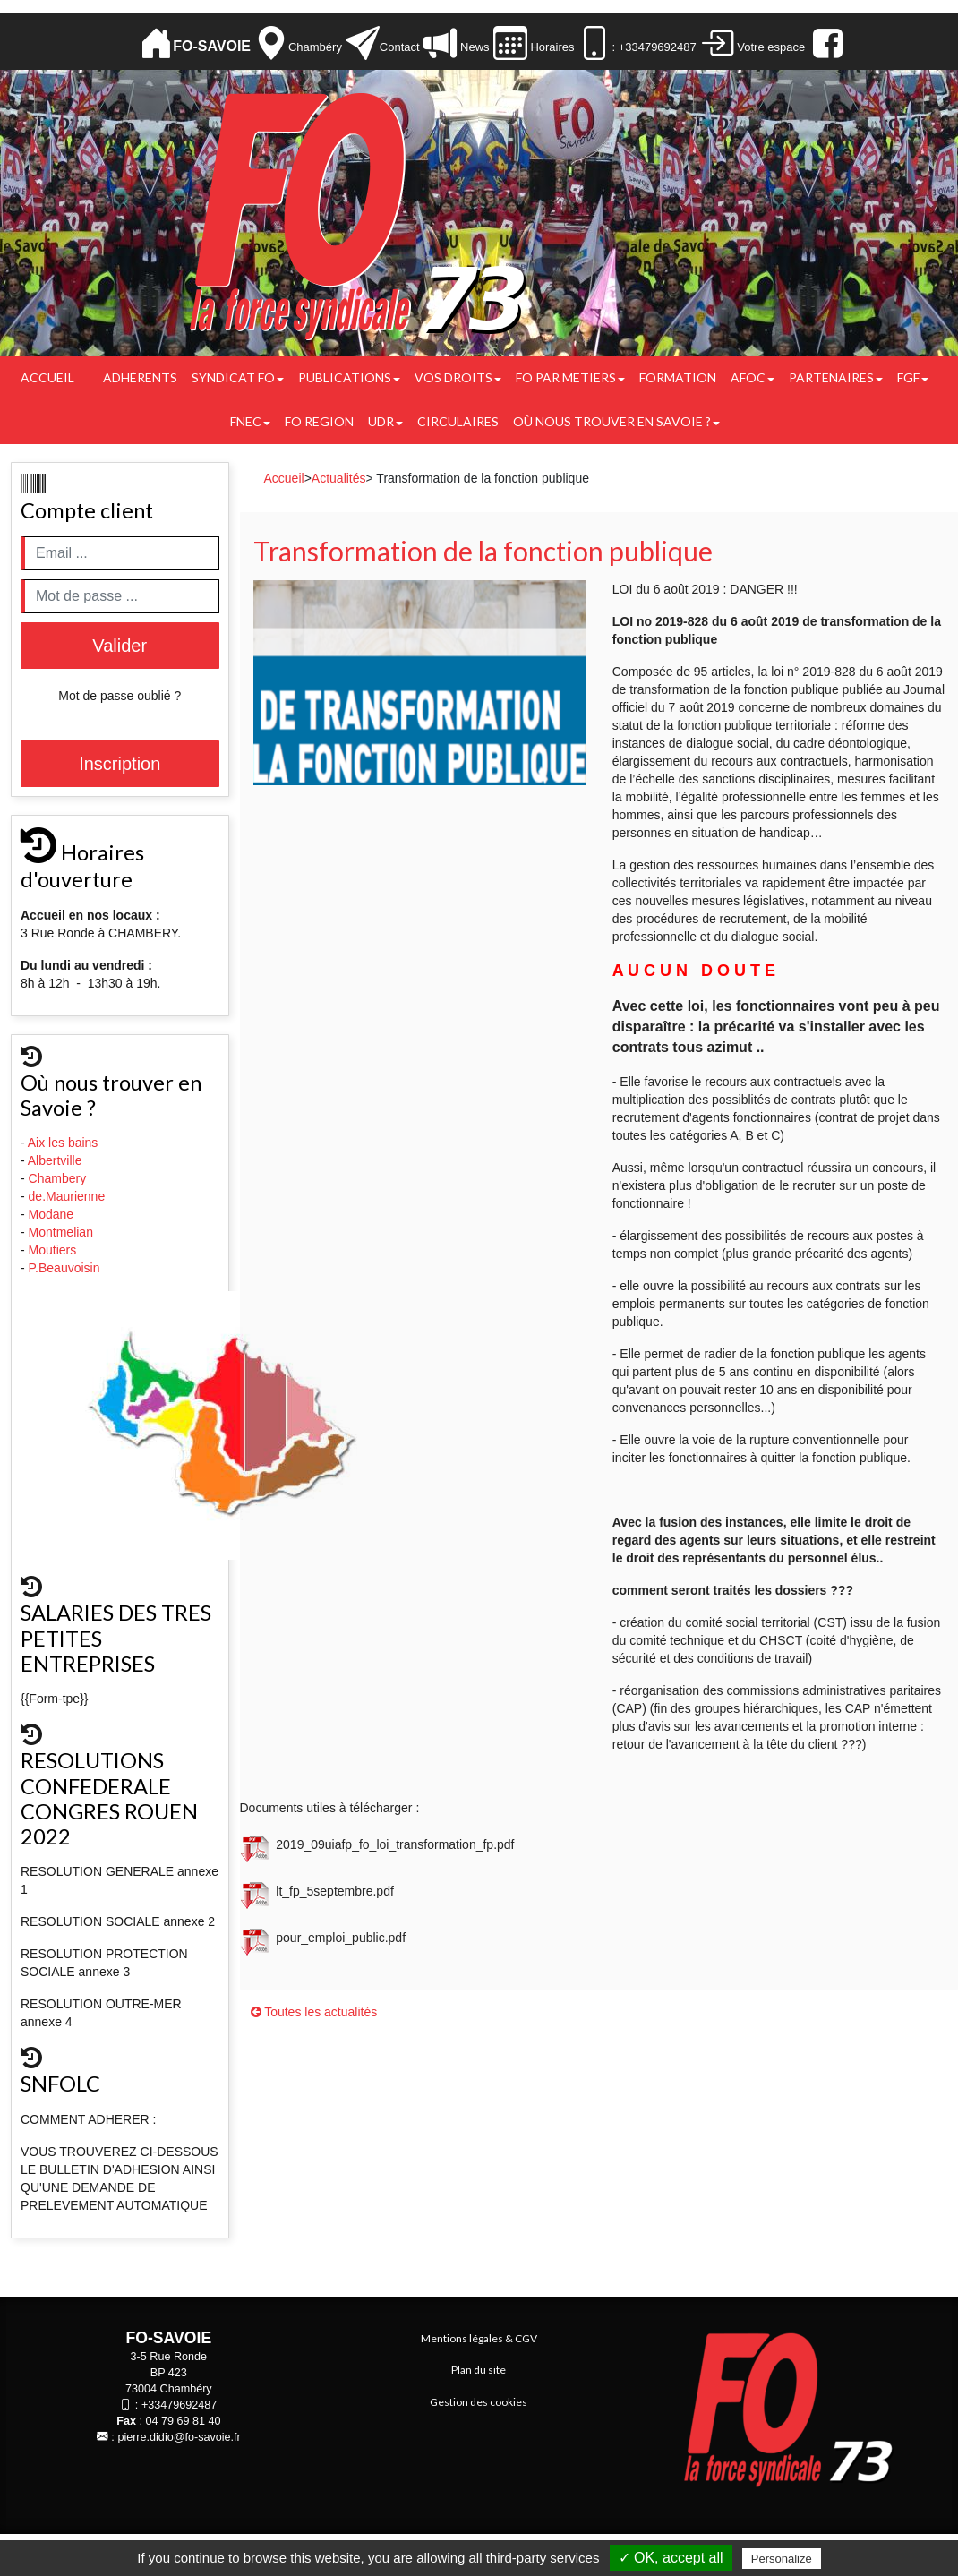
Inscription (119, 764)
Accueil (47, 377)
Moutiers (55, 1250)
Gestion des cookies (478, 2402)
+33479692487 (179, 2405)
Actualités (339, 478)
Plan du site (478, 2369)
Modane (51, 1214)
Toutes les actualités (314, 2012)
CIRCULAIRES (458, 421)
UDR (385, 421)
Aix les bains (64, 1142)
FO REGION (319, 421)
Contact (400, 47)
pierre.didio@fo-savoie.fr (178, 2437)
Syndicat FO (238, 377)
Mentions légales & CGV (479, 2338)
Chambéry (315, 47)
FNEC (250, 421)
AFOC (752, 377)
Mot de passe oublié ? (119, 696)
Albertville (57, 1160)
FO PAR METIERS (570, 377)
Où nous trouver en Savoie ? (616, 421)
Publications (349, 377)
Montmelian (63, 1232)
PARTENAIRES (836, 377)
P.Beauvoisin (66, 1268)
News (473, 47)
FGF (912, 377)
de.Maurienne (69, 1196)
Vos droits (458, 377)
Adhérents (140, 377)
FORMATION (677, 377)
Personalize (781, 2558)
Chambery (58, 1178)
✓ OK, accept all (671, 2557)
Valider (119, 645)
